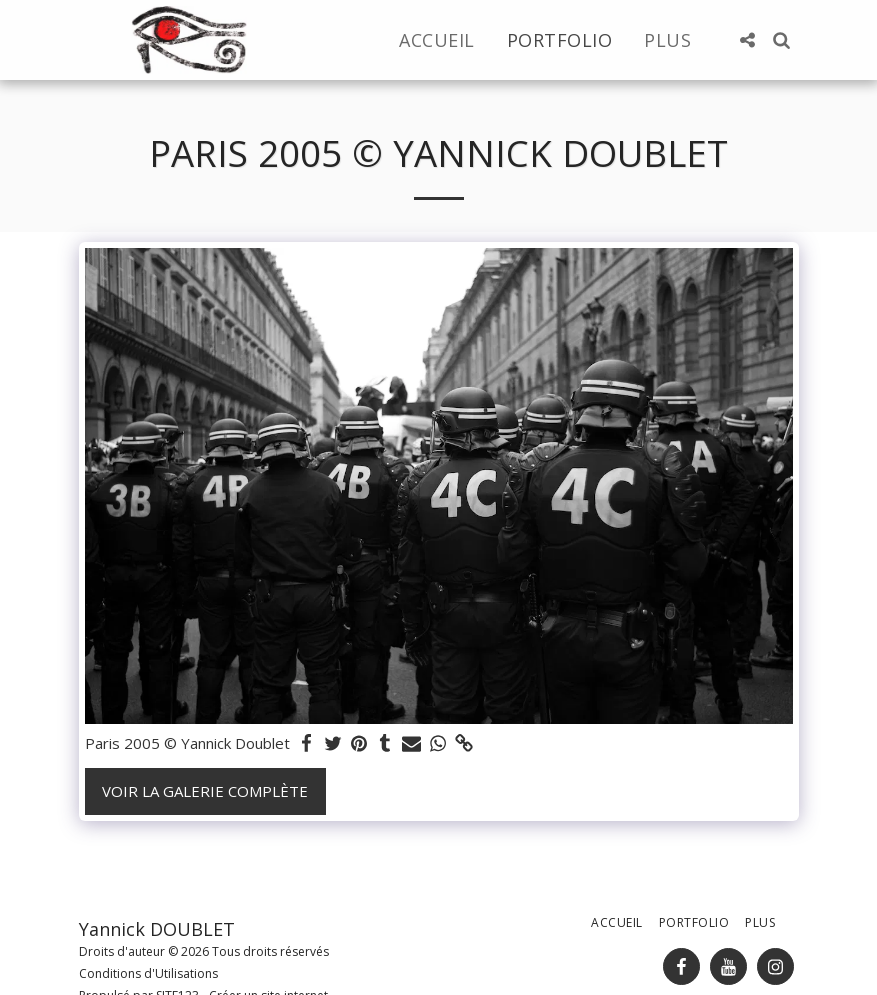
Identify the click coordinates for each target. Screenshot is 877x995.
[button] (748, 40)
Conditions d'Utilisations (148, 973)
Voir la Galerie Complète (205, 791)
